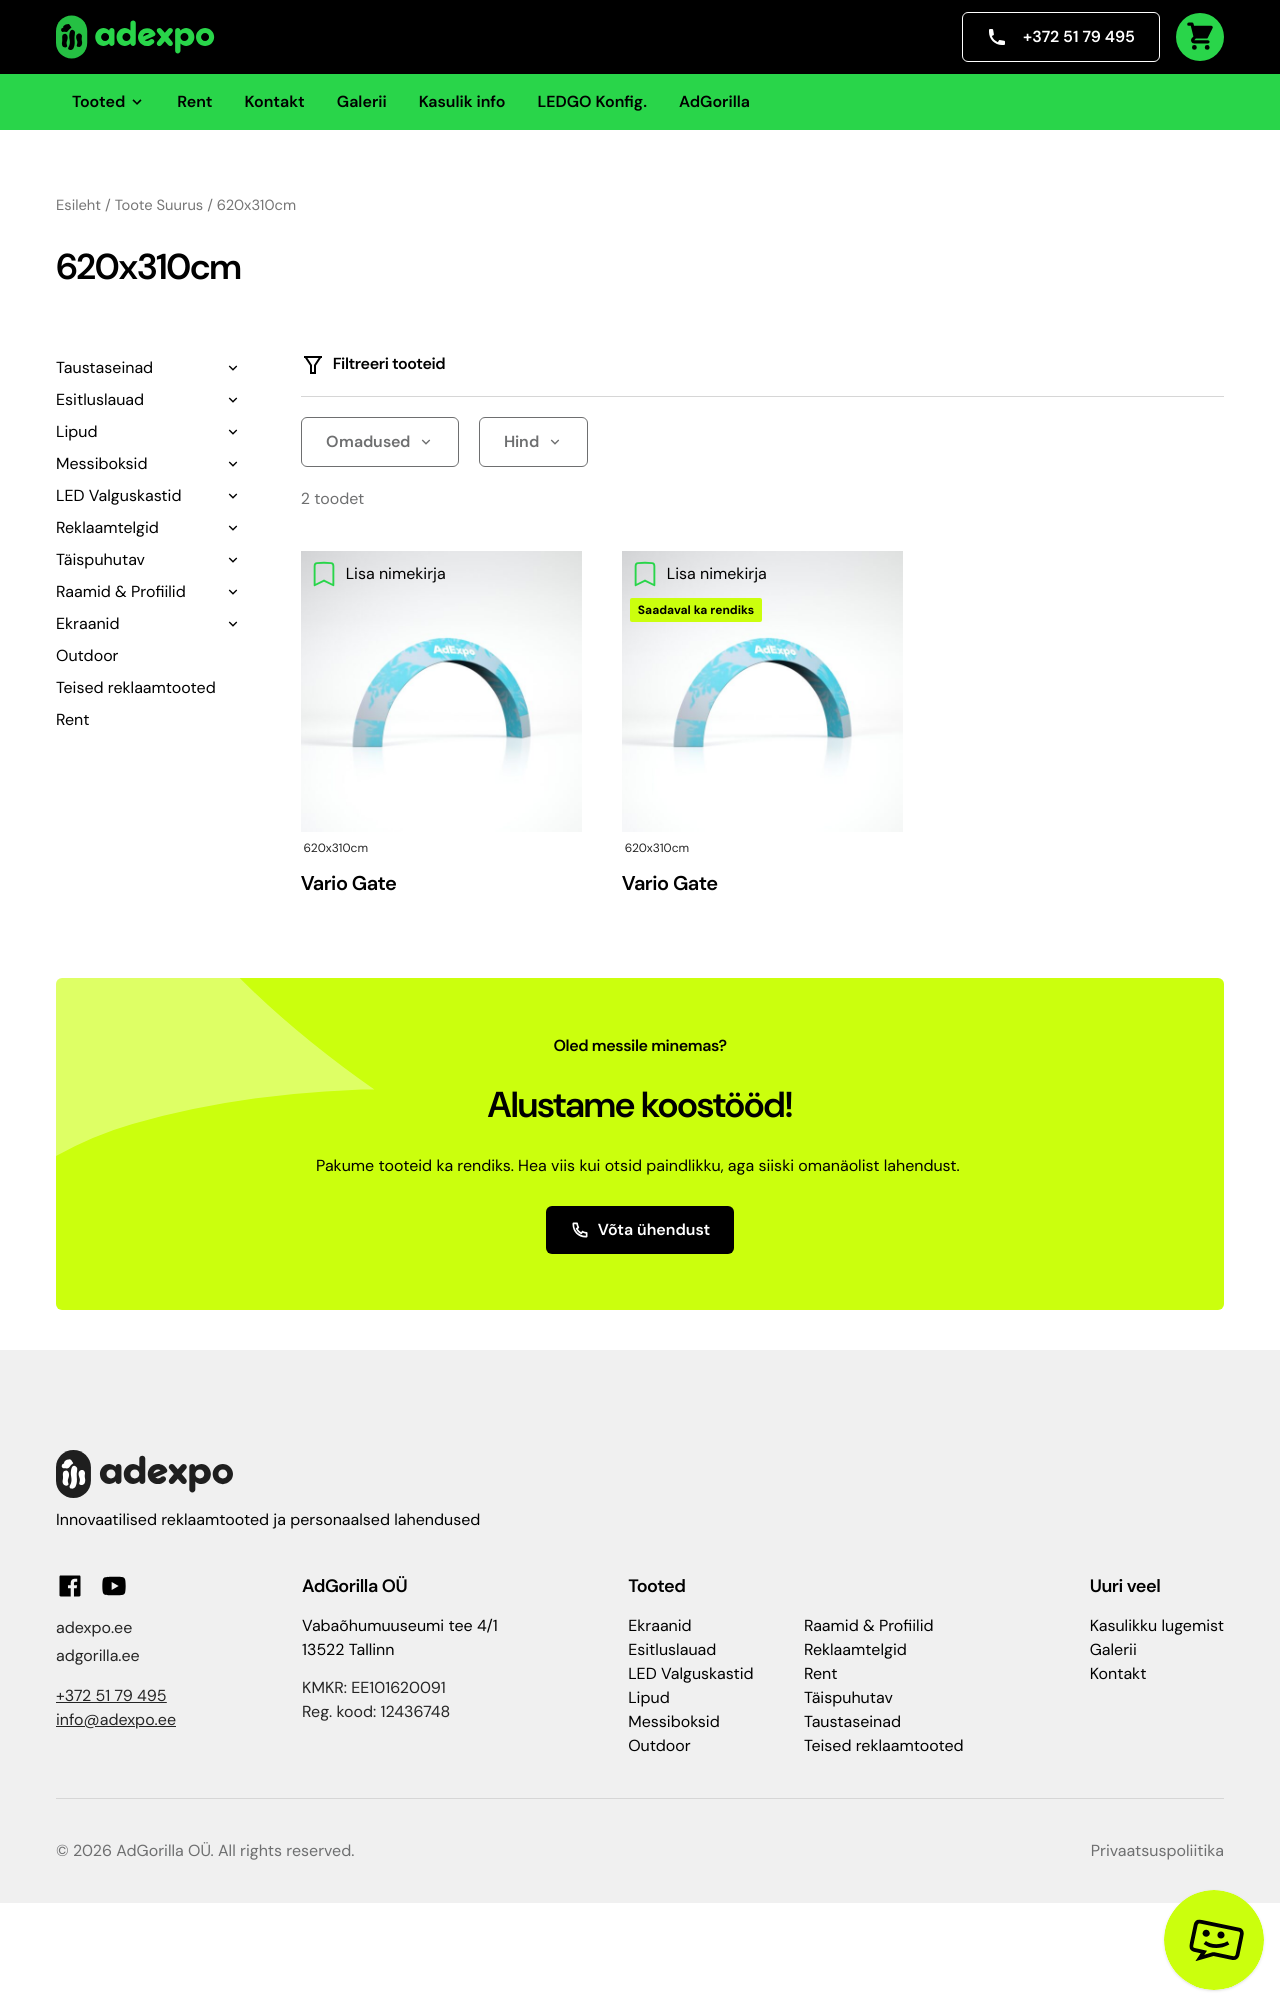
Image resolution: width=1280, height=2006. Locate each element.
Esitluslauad (100, 399)
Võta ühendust (640, 1229)
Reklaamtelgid (107, 527)
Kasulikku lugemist (1157, 1625)
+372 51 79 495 (1061, 36)
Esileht (78, 205)
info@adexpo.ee (116, 1719)
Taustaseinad (104, 367)
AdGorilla (714, 101)
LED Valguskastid (118, 495)
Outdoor (87, 655)
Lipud (76, 431)
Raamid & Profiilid (121, 591)
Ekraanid (87, 623)
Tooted (108, 101)
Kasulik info (462, 101)
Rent (194, 101)
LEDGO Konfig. (592, 101)
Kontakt (275, 101)
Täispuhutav (100, 559)
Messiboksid (101, 463)
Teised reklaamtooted (136, 687)
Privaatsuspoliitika (1157, 1850)
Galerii (362, 101)
